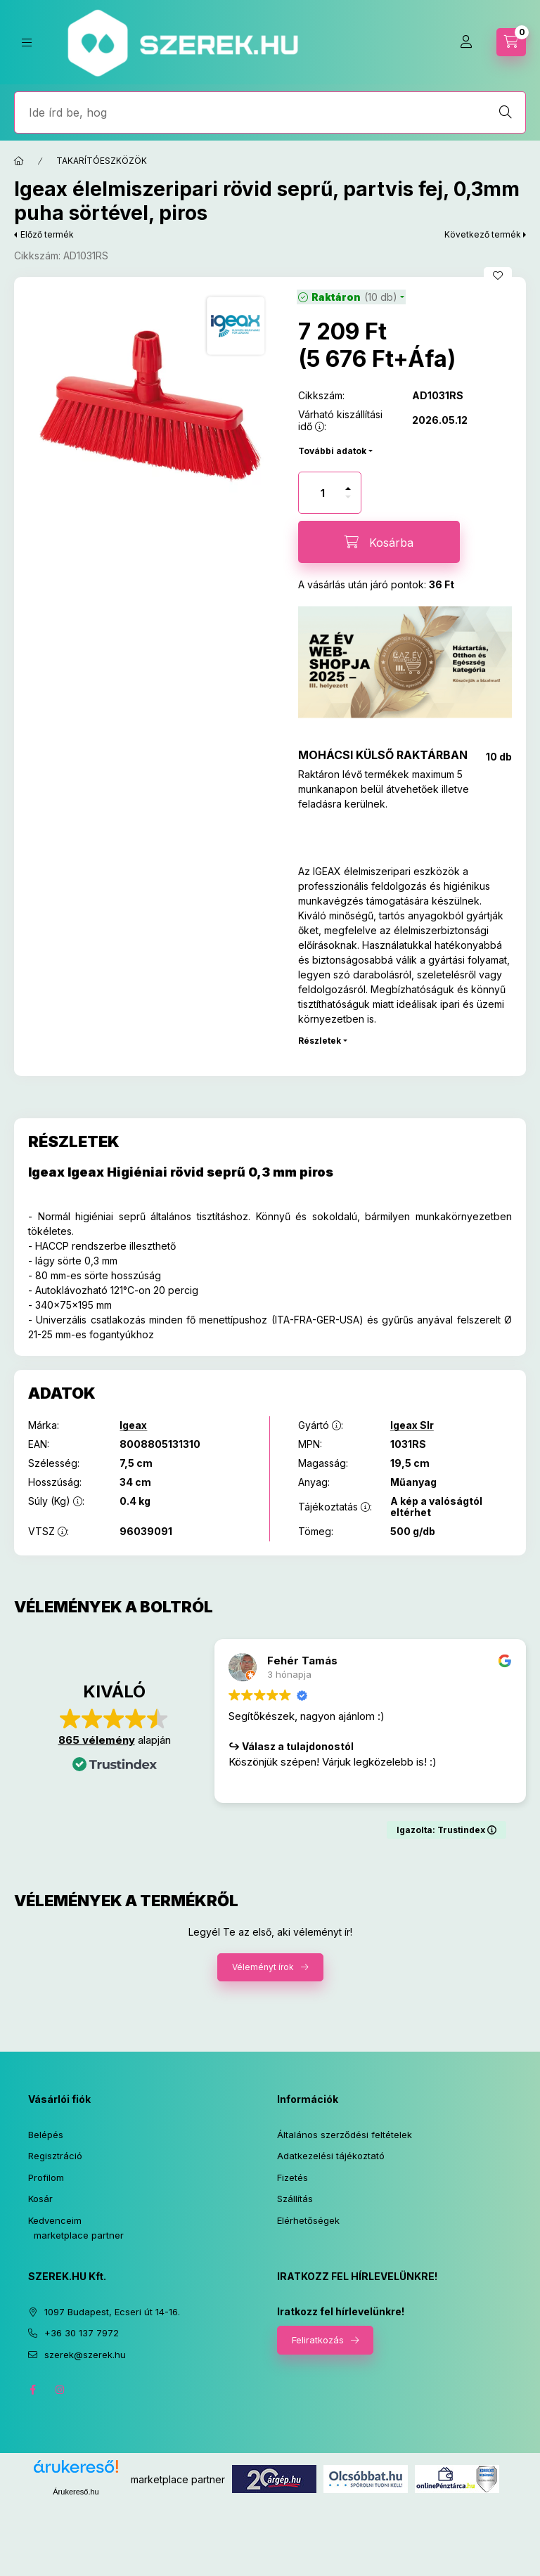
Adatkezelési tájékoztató (331, 2155)
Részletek (319, 1040)
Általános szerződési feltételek (344, 2134)
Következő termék (482, 234)
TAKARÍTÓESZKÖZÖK (101, 160)
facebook (32, 2390)
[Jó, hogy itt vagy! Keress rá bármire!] (270, 112)
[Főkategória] (19, 161)
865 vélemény (96, 1740)
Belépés (45, 2134)
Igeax (133, 1425)
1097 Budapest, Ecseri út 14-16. (112, 2311)
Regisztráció (55, 2155)
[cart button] (511, 42)
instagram (60, 2390)
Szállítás (295, 2198)
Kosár (40, 2198)
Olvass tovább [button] (261, 1783)
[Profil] (466, 42)
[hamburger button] (26, 43)
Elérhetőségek (308, 2220)
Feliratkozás (318, 2339)
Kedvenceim (55, 2220)
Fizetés (292, 2177)
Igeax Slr (412, 1425)
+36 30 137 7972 (81, 2332)
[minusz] (348, 497)
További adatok (332, 451)
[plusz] (348, 488)
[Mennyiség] (323, 492)
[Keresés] (505, 112)
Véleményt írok (263, 1967)
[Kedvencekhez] (498, 275)
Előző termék (47, 234)
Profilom (46, 2177)
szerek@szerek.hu (85, 2354)
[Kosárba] (379, 542)
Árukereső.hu (75, 2491)
